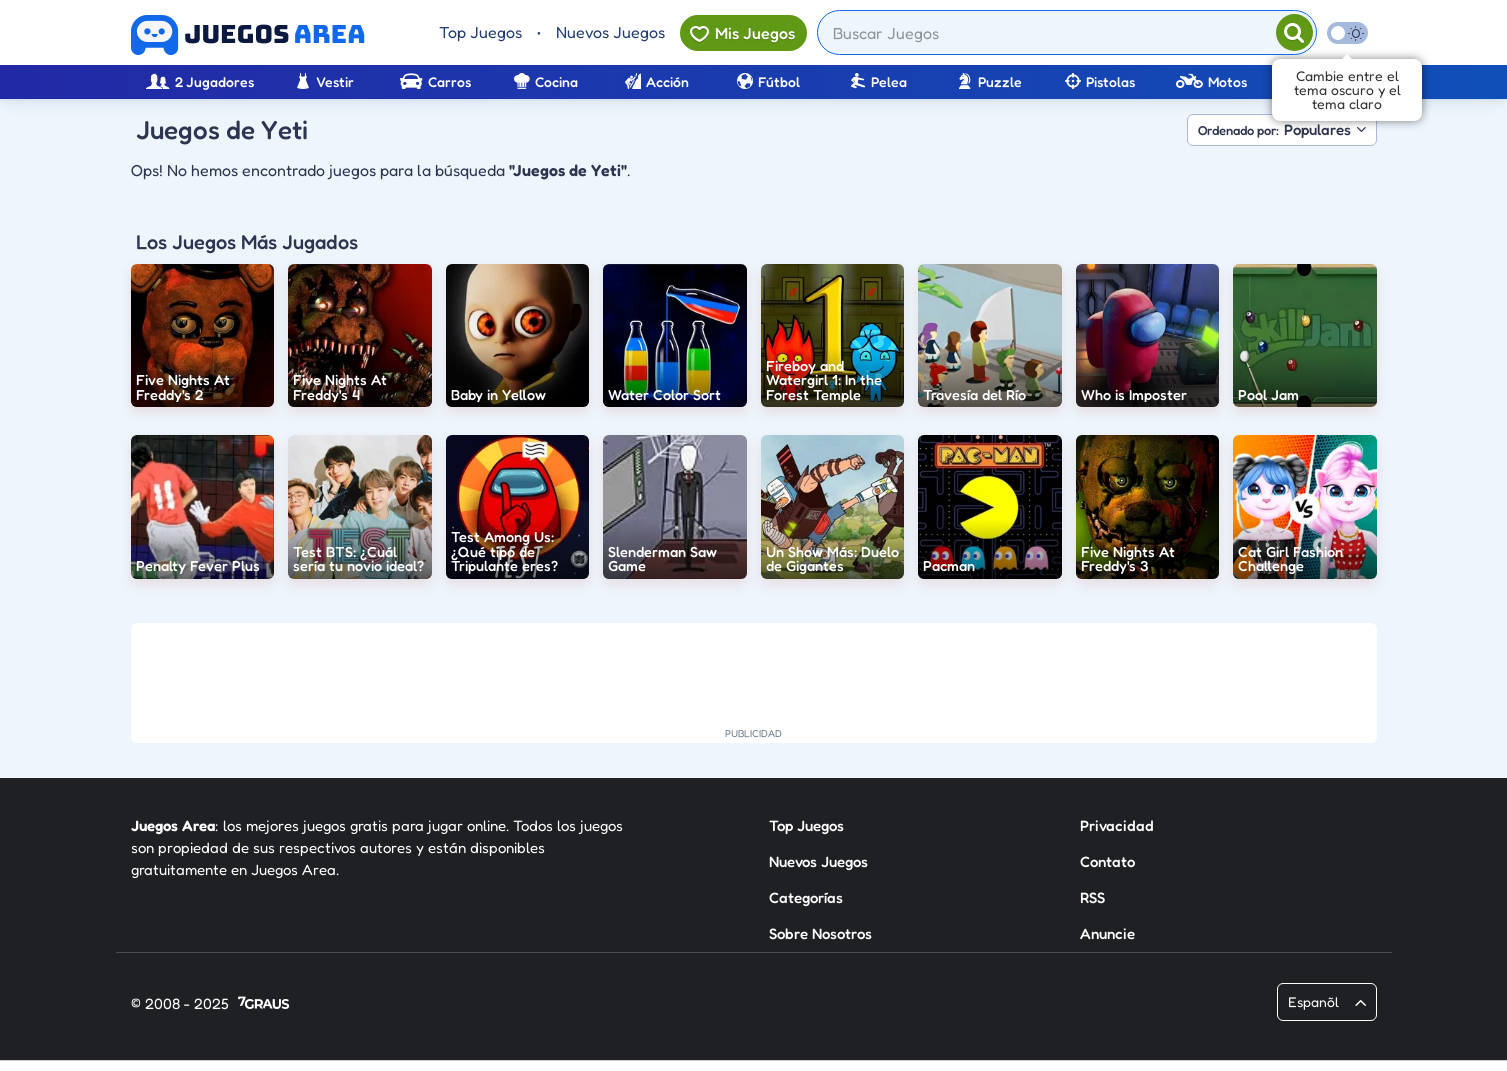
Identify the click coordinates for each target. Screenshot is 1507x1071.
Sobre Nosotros (820, 933)
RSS (1092, 897)
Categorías (806, 897)
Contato (1107, 861)
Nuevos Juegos (610, 32)
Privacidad (1117, 825)
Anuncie (1107, 933)
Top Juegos (480, 32)
